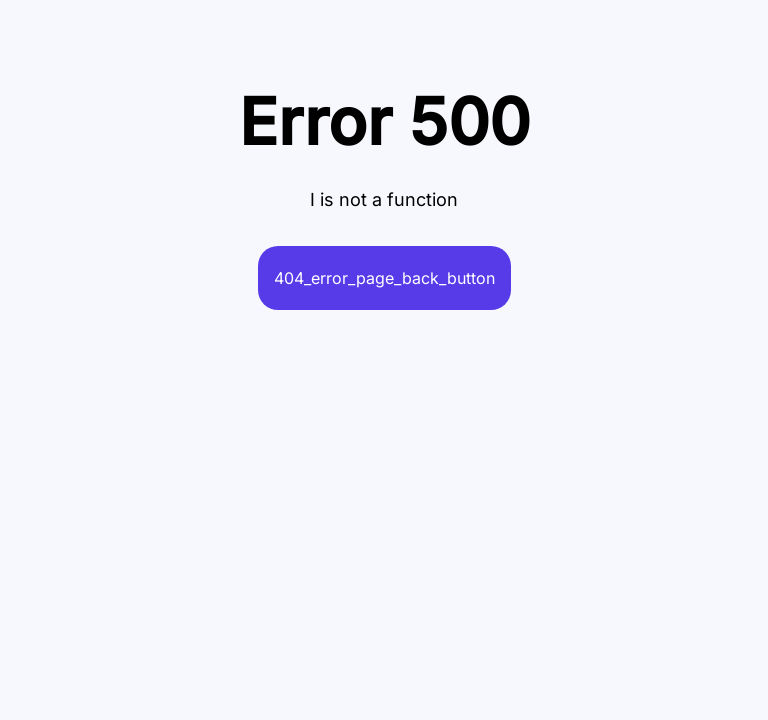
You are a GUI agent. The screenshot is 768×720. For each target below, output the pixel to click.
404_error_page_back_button (384, 278)
